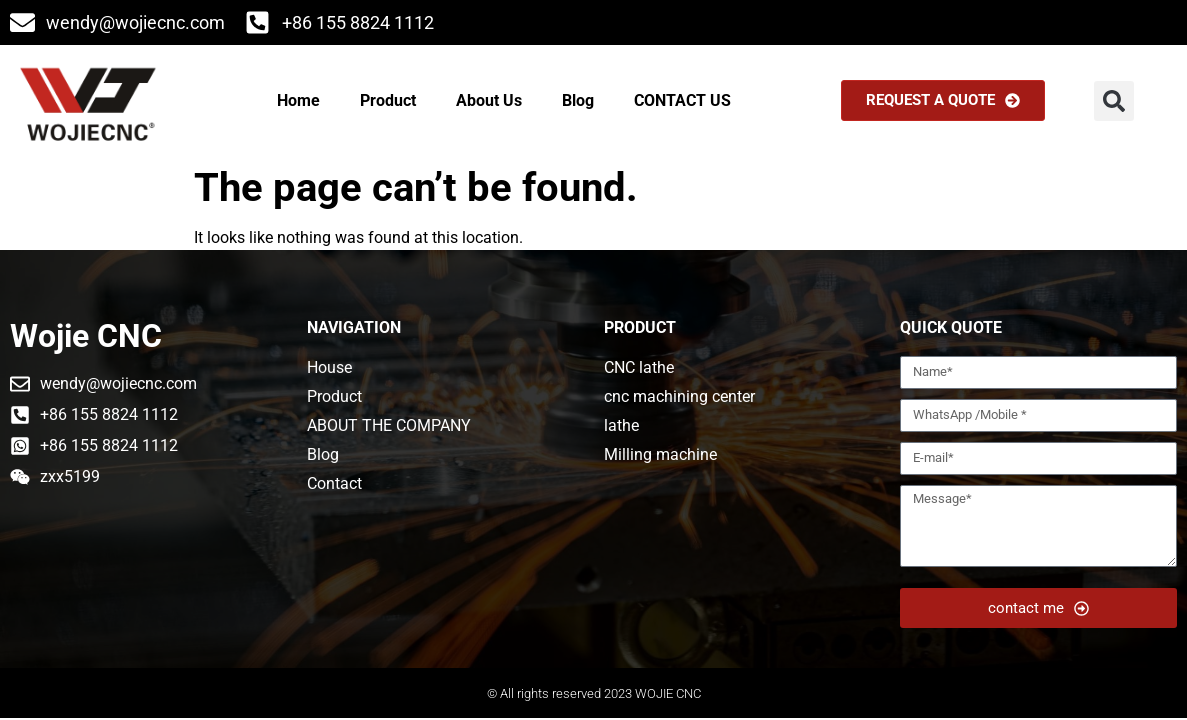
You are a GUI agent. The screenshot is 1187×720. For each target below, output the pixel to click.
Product (388, 100)
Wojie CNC (86, 336)
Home (298, 100)
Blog (578, 100)
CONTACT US (682, 100)
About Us (489, 100)
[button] (1114, 101)
